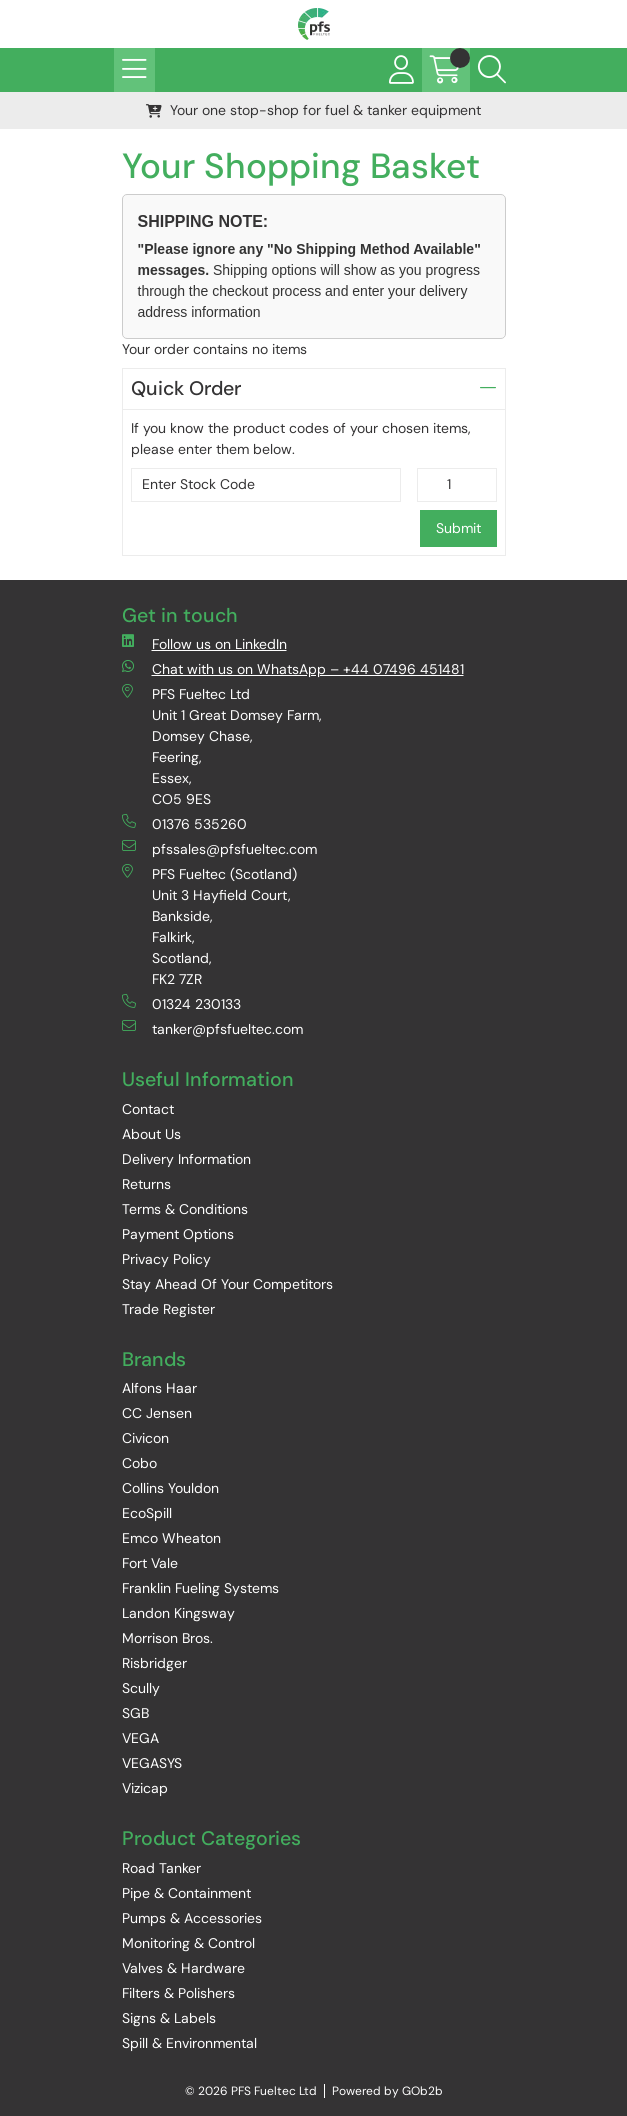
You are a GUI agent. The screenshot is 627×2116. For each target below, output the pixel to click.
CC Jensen (157, 1413)
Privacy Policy (166, 1259)
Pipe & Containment (186, 1893)
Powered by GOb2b (387, 2091)
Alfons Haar (159, 1388)
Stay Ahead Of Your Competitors (227, 1284)
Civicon (145, 1438)
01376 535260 (184, 823)
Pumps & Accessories (192, 1918)
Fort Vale (150, 1563)
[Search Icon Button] (492, 70)
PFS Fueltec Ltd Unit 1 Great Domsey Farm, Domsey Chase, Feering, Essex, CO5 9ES (222, 746)
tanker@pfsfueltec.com (212, 1028)
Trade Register (168, 1309)
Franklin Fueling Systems (200, 1588)
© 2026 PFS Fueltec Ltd (251, 2091)
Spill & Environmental (189, 2043)
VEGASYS (152, 1763)
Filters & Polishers (178, 1993)
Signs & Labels (169, 2018)
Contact (148, 1109)
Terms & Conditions (185, 1209)
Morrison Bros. (167, 1638)
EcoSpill (147, 1513)
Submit (458, 528)
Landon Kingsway (178, 1613)
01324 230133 (181, 1003)
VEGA (140, 1738)
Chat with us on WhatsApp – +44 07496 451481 (293, 668)
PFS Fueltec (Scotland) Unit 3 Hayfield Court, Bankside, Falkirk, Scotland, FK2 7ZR (209, 926)
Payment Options (178, 1234)
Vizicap (145, 1788)
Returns (146, 1184)
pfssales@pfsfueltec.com (219, 848)
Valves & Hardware (183, 1968)
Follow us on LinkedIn (204, 643)
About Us (151, 1134)
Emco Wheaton (171, 1538)
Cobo (139, 1463)
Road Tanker (161, 1868)
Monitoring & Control (188, 1943)
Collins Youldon (170, 1488)
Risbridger (154, 1663)
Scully (141, 1688)
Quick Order (314, 388)
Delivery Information (186, 1159)
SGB (135, 1713)
